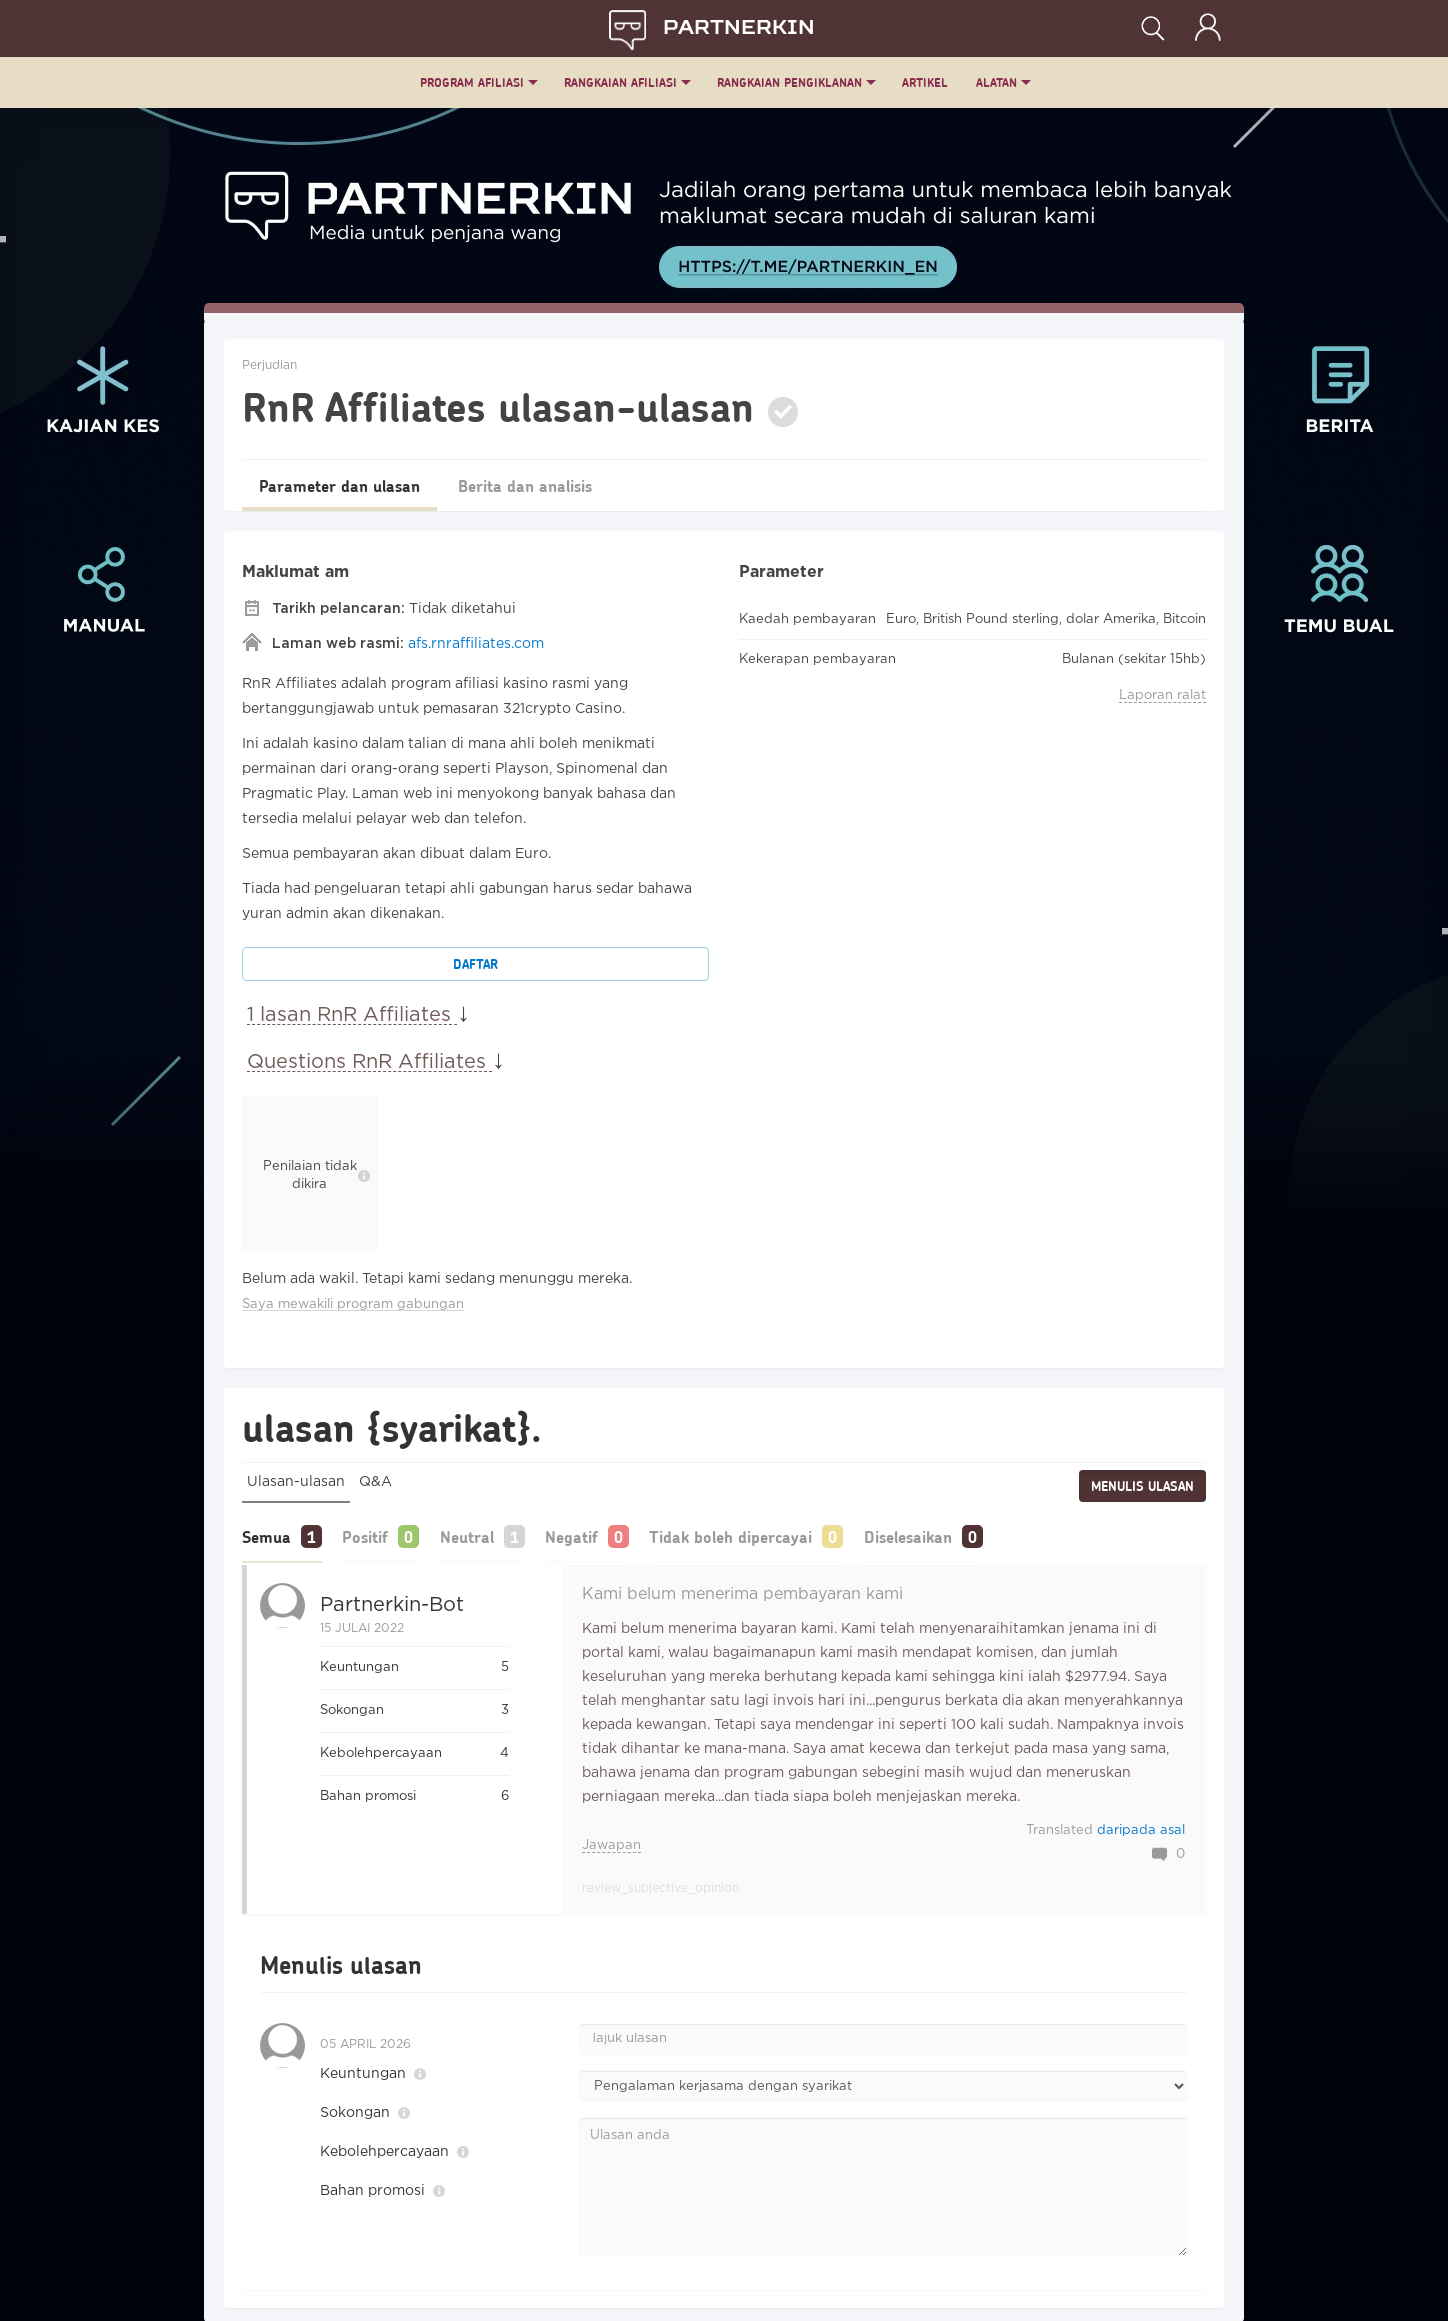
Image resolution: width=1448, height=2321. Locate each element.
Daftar (475, 964)
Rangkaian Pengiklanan (789, 82)
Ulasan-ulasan (296, 1482)
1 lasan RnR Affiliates (352, 1015)
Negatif (597, 1535)
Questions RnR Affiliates (369, 1062)
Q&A (375, 1482)
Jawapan (611, 1843)
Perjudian (269, 365)
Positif (374, 1535)
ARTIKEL (925, 82)
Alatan (996, 82)
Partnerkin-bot (392, 1603)
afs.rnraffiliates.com (476, 644)
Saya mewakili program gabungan (353, 1304)
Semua (266, 1535)
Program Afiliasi (472, 82)
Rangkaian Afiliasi (620, 82)
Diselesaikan (951, 1535)
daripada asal (1141, 1828)
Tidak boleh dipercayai (765, 1535)
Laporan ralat (1162, 695)
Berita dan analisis (552, 485)
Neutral (484, 1535)
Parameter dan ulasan (348, 485)
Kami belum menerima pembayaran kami (742, 1592)
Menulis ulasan (1142, 1486)
